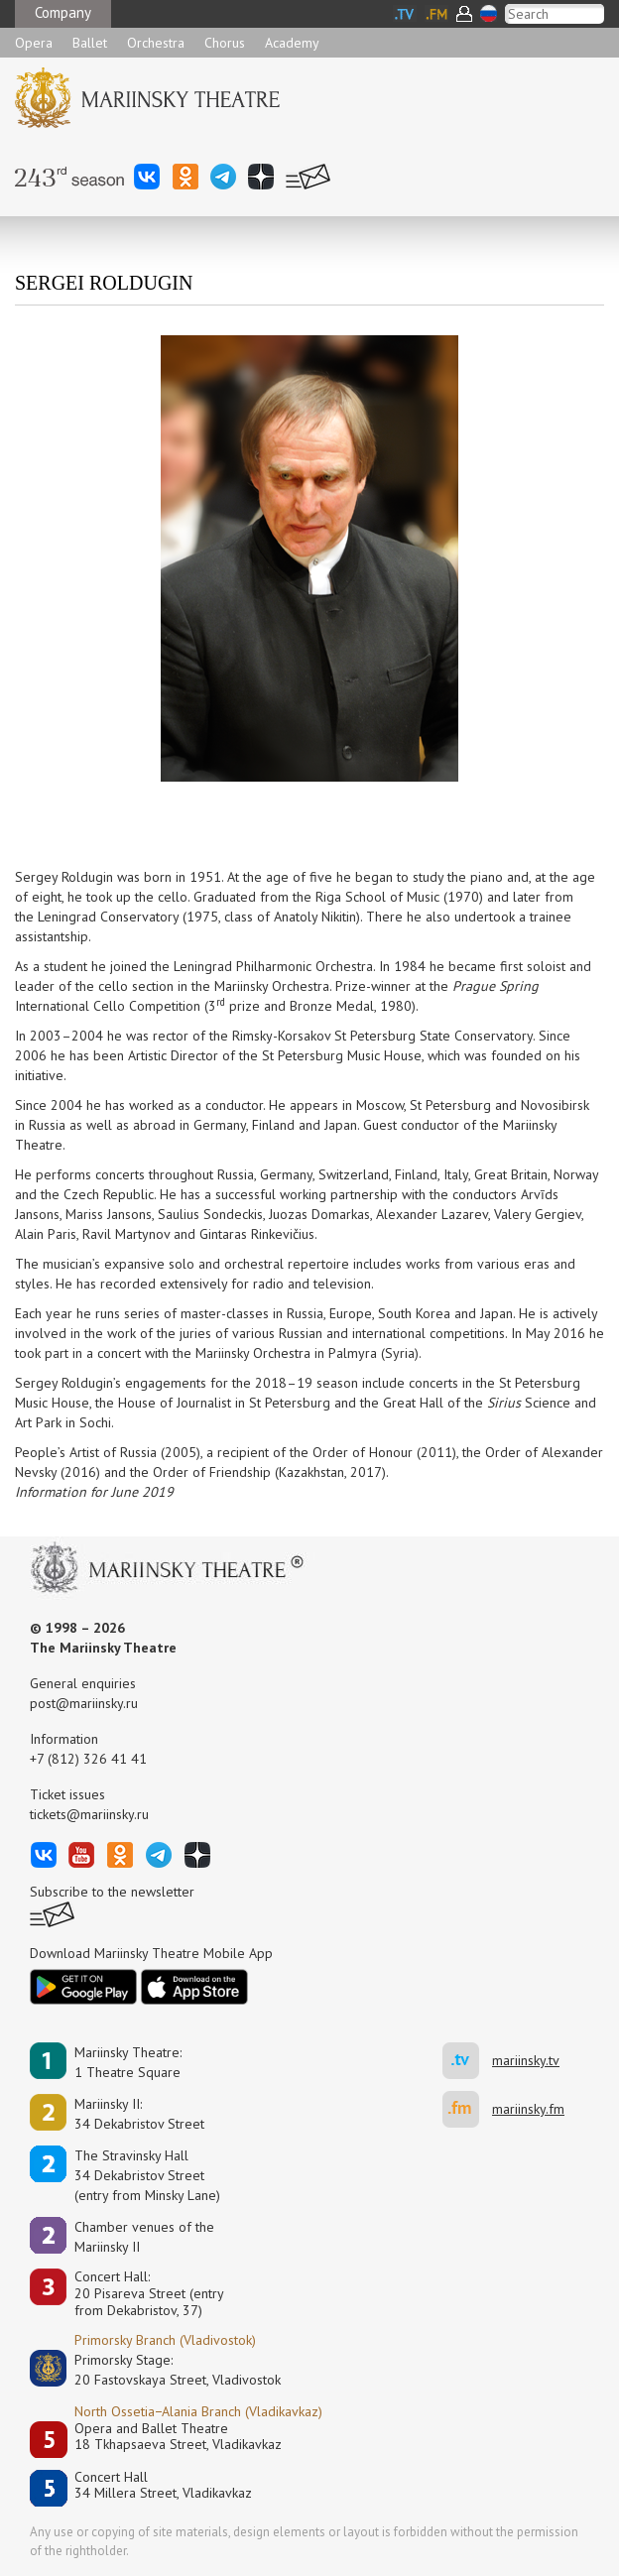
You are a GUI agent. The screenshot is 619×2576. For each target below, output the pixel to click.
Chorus (224, 43)
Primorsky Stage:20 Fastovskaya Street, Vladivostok (163, 2370)
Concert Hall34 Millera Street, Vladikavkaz (163, 2485)
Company (63, 12)
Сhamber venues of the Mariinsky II (144, 2237)
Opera (34, 43)
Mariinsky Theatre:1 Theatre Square (128, 2062)
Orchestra (156, 43)
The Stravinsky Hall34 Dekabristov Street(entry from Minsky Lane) (147, 2175)
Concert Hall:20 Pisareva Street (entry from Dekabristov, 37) (149, 2293)
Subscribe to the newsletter (112, 1892)
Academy (292, 43)
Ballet (89, 43)
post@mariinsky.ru (84, 1703)
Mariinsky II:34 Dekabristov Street (139, 2114)
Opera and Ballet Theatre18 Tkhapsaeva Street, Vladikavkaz (178, 2436)
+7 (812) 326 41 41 (88, 1759)
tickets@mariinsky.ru (89, 1814)
